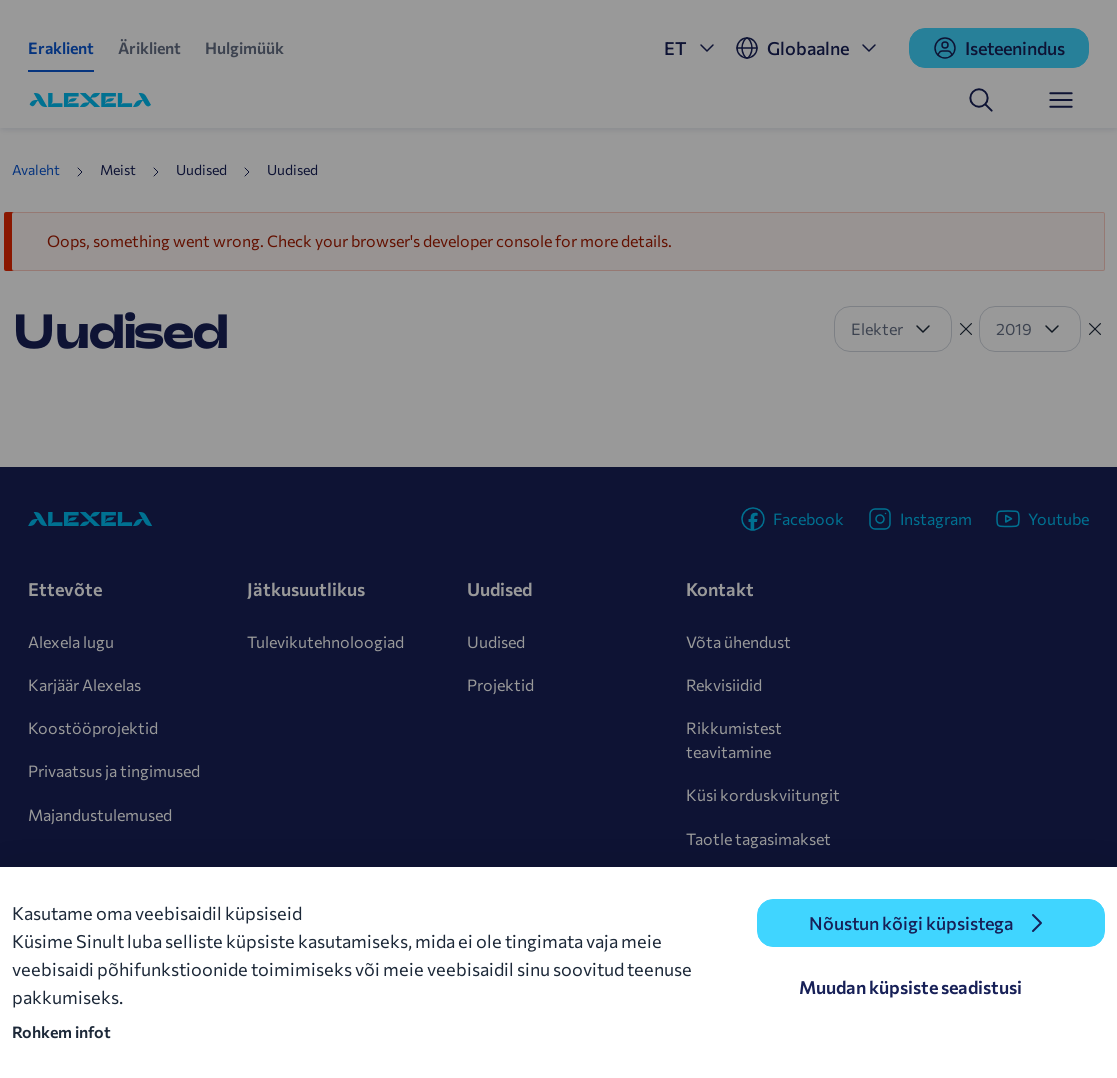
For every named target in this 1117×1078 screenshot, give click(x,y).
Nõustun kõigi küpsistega (911, 923)
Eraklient (61, 47)
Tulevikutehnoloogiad (325, 641)
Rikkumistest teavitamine (734, 739)
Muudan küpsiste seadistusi (910, 987)
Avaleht (36, 169)
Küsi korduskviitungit (763, 794)
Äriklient (149, 47)
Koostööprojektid (93, 727)
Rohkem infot (61, 1031)
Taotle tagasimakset (758, 838)
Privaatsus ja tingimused (114, 770)
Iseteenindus (999, 48)
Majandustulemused (100, 814)
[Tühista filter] (966, 329)
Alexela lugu (71, 641)
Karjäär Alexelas (84, 684)
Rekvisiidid (724, 684)
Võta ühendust (738, 641)
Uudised (496, 641)
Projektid (500, 684)
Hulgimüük (244, 47)
